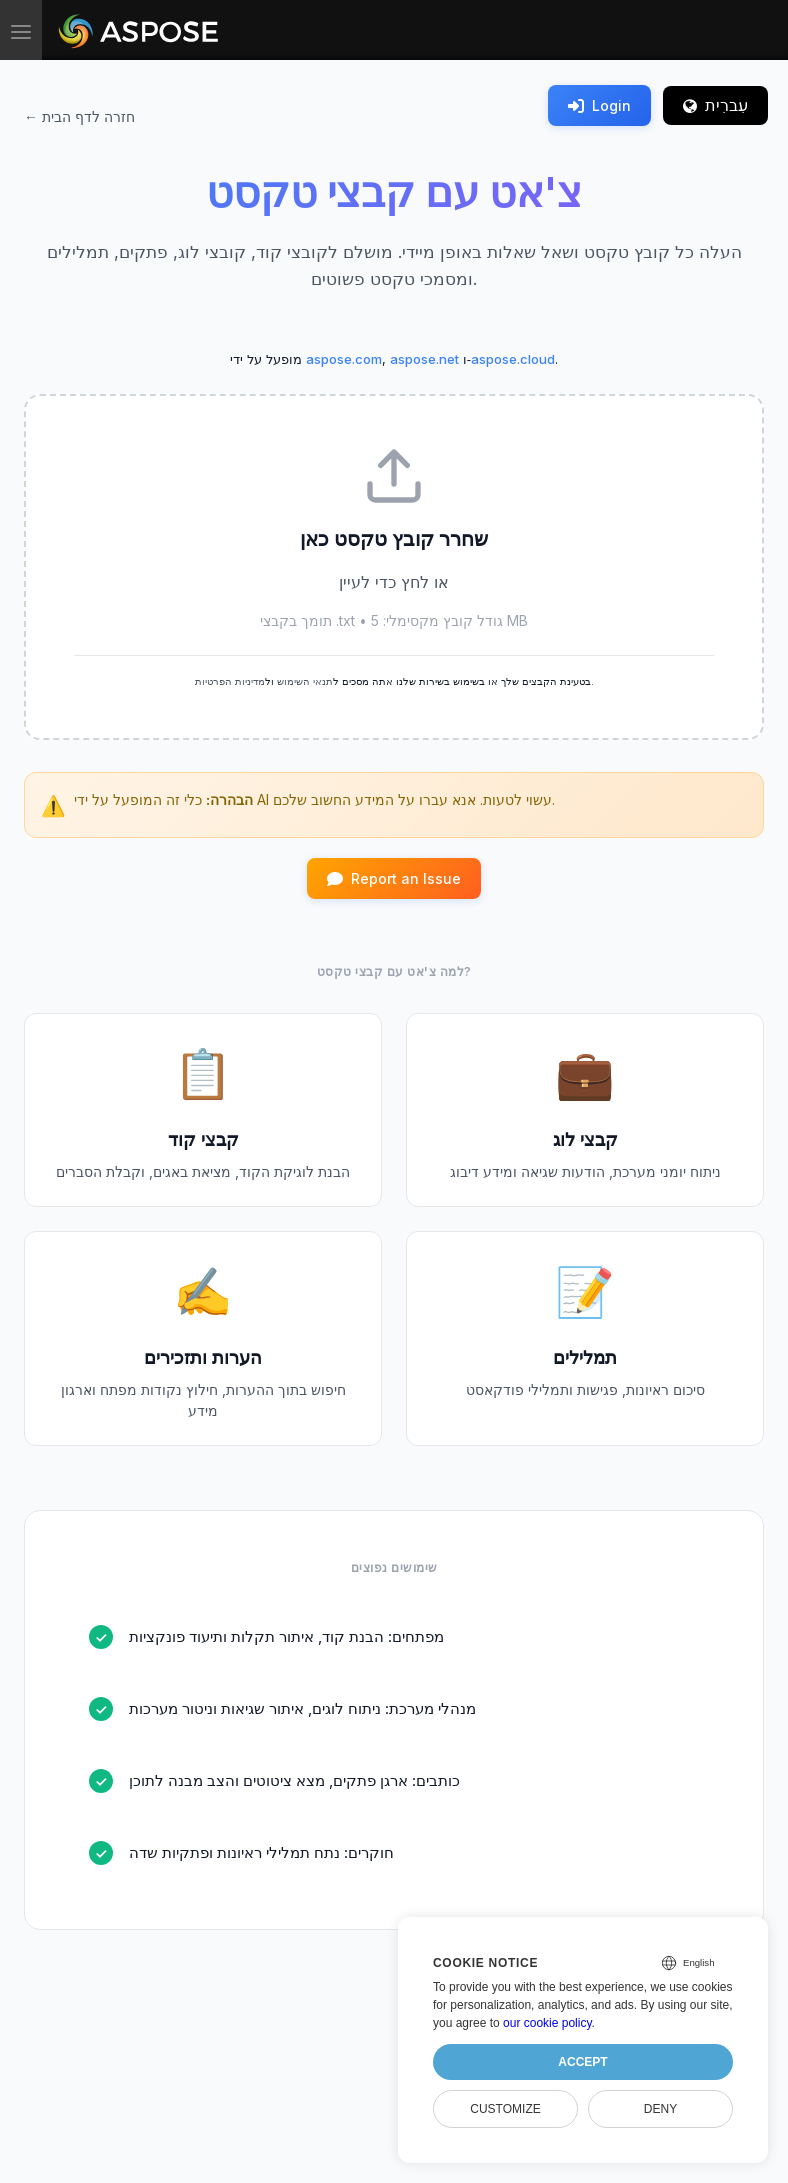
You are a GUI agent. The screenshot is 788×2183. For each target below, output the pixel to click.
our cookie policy (547, 2023)
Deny (660, 2109)
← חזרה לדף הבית (79, 116)
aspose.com (344, 359)
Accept (582, 2062)
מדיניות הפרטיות (230, 681)
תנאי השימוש (305, 681)
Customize (505, 2109)
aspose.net (424, 359)
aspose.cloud (513, 359)
